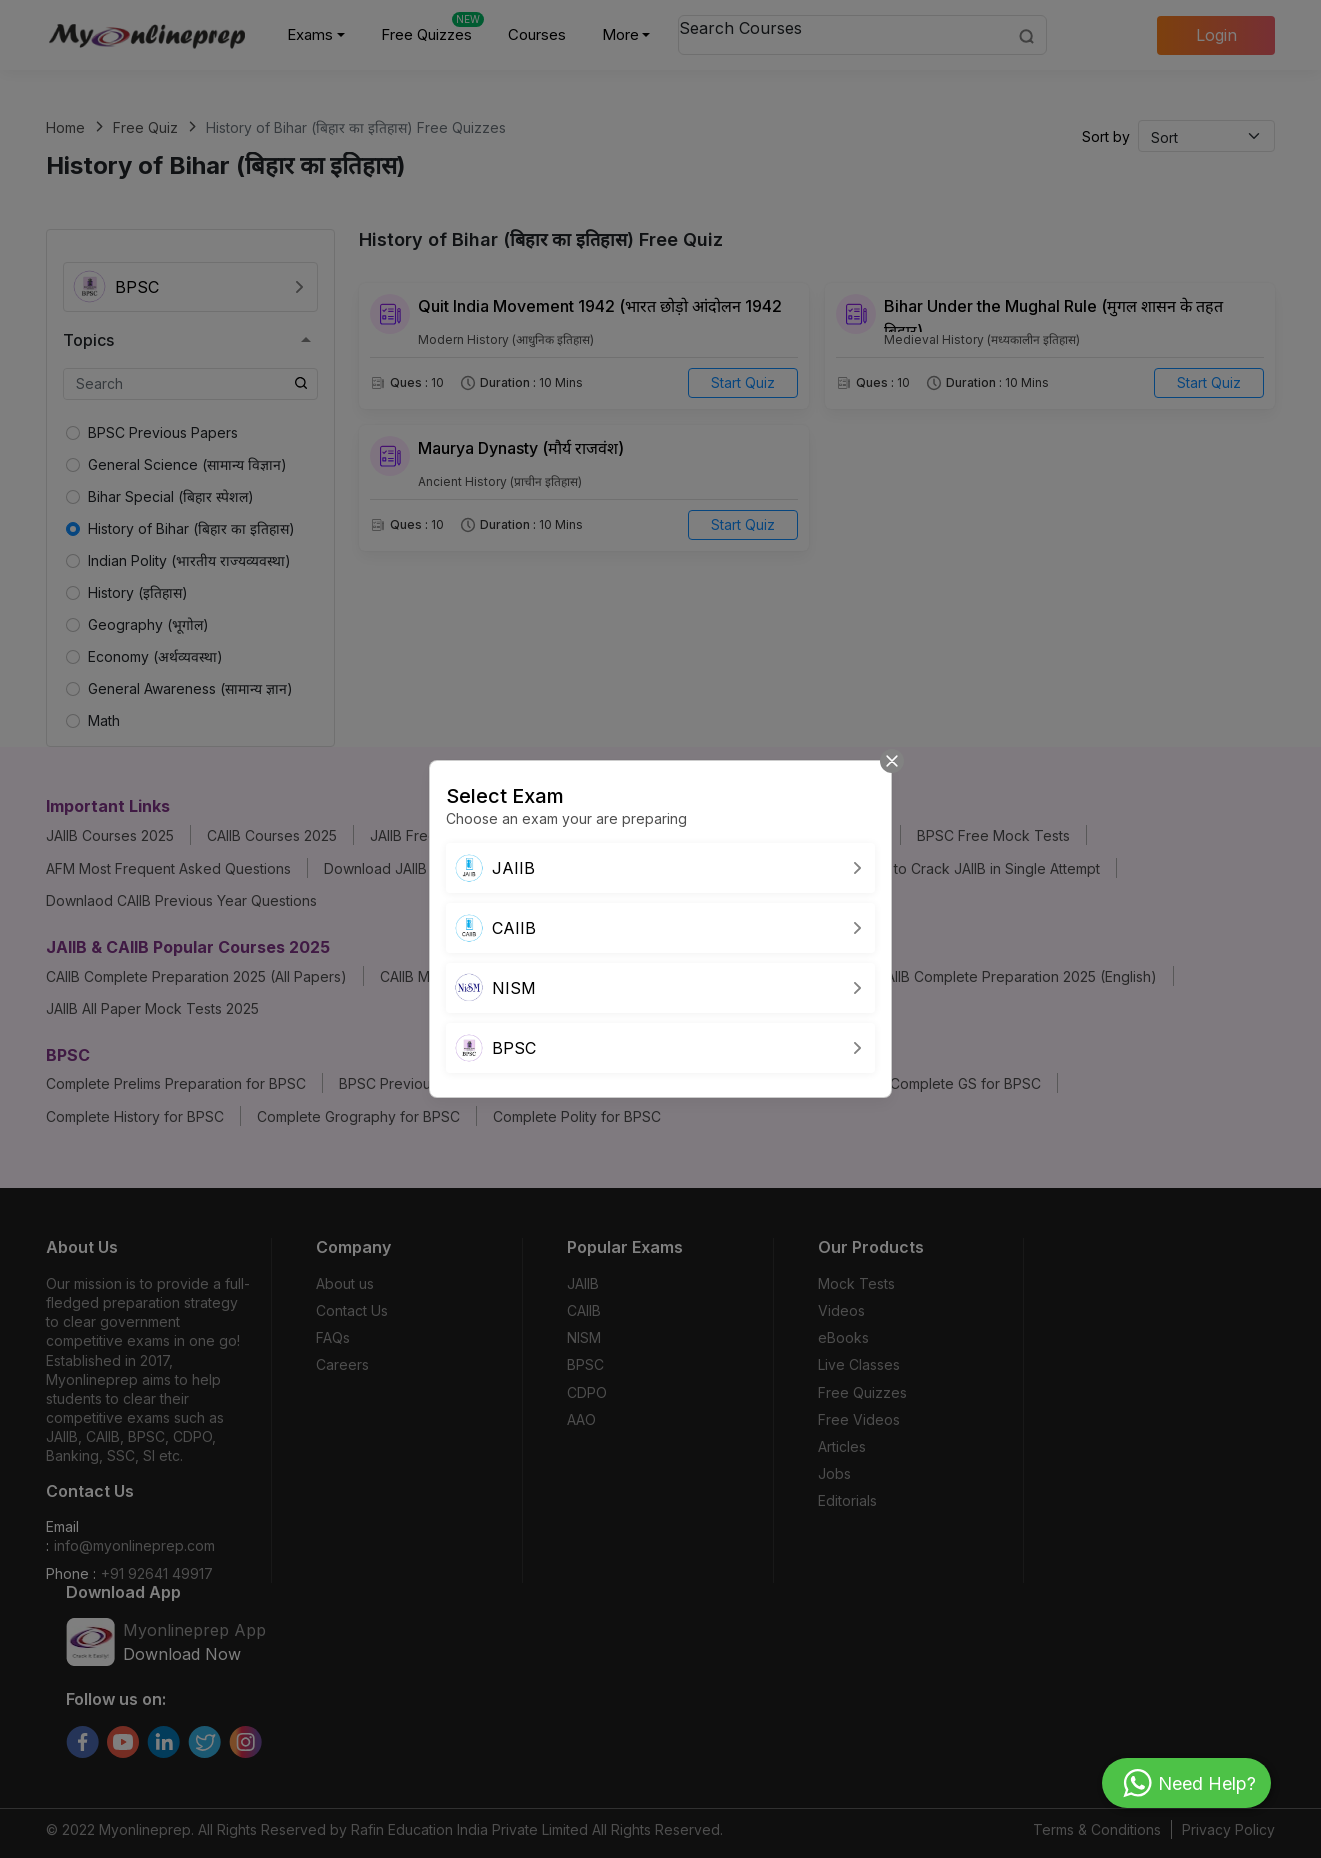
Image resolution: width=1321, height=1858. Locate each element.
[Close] (892, 761)
